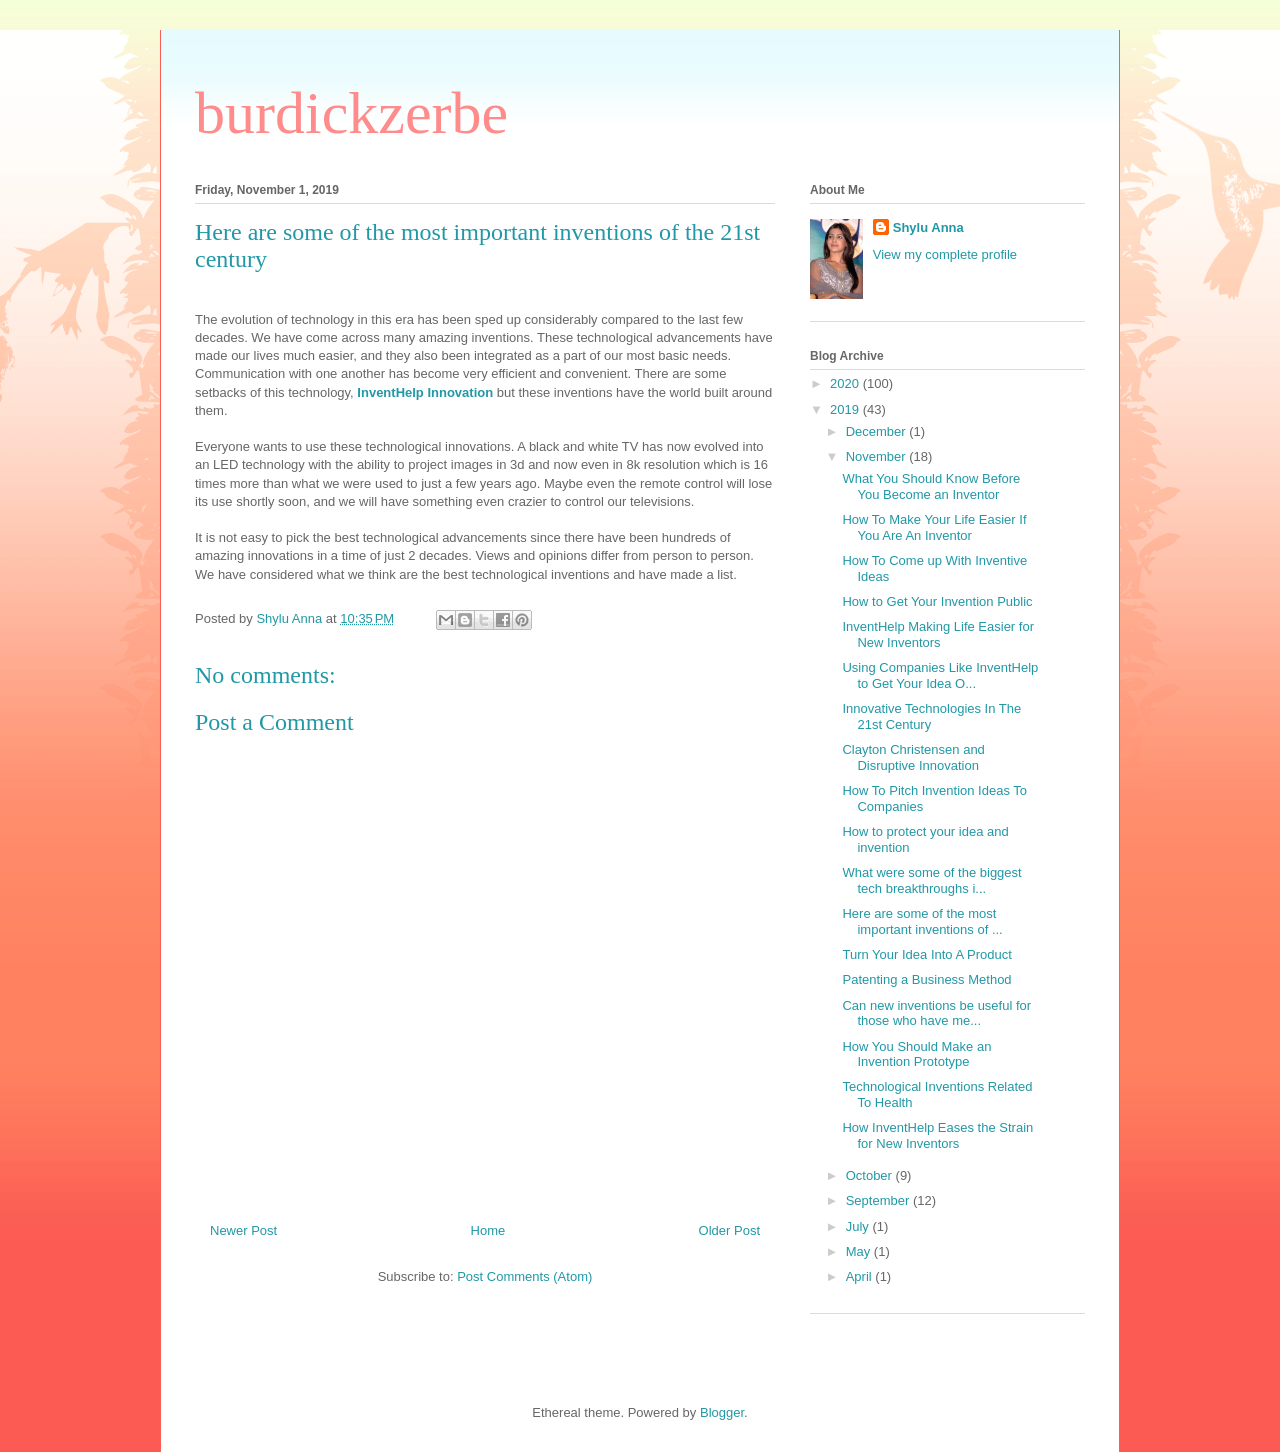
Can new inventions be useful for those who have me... (936, 1013)
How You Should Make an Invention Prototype (916, 1054)
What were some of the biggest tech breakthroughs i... (931, 880)
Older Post (729, 1230)
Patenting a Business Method (926, 979)
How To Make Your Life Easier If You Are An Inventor (934, 527)
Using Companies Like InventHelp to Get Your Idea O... (940, 675)
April (861, 1276)
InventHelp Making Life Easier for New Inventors (937, 634)
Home (488, 1230)
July (859, 1226)
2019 (846, 409)
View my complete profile (945, 254)
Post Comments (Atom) (524, 1276)
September (879, 1200)
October (871, 1175)
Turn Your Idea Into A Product (926, 954)
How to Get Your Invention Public (937, 601)
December (878, 431)
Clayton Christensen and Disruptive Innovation (913, 757)
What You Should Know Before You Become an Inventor (931, 486)
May (860, 1251)
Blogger (722, 1412)
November (878, 456)
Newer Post (243, 1230)
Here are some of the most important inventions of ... (922, 921)
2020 (846, 383)
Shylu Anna (928, 227)
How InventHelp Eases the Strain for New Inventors (937, 1135)
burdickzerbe (351, 113)
